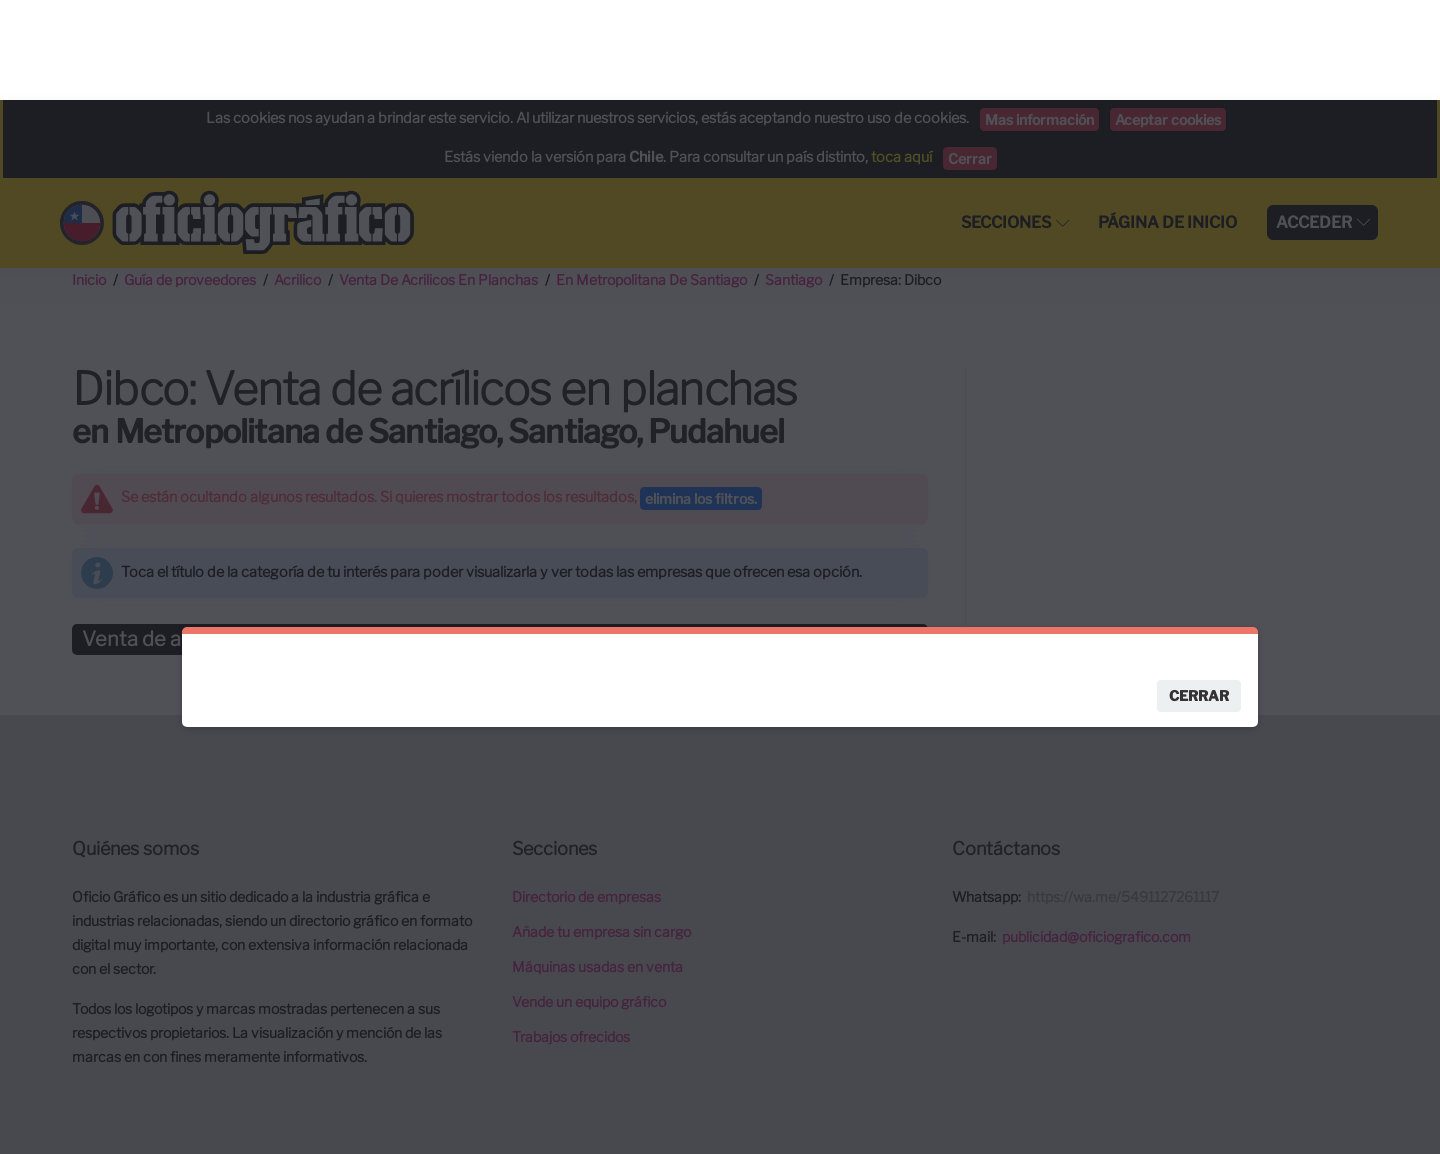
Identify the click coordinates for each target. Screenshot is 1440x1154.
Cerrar (1199, 595)
